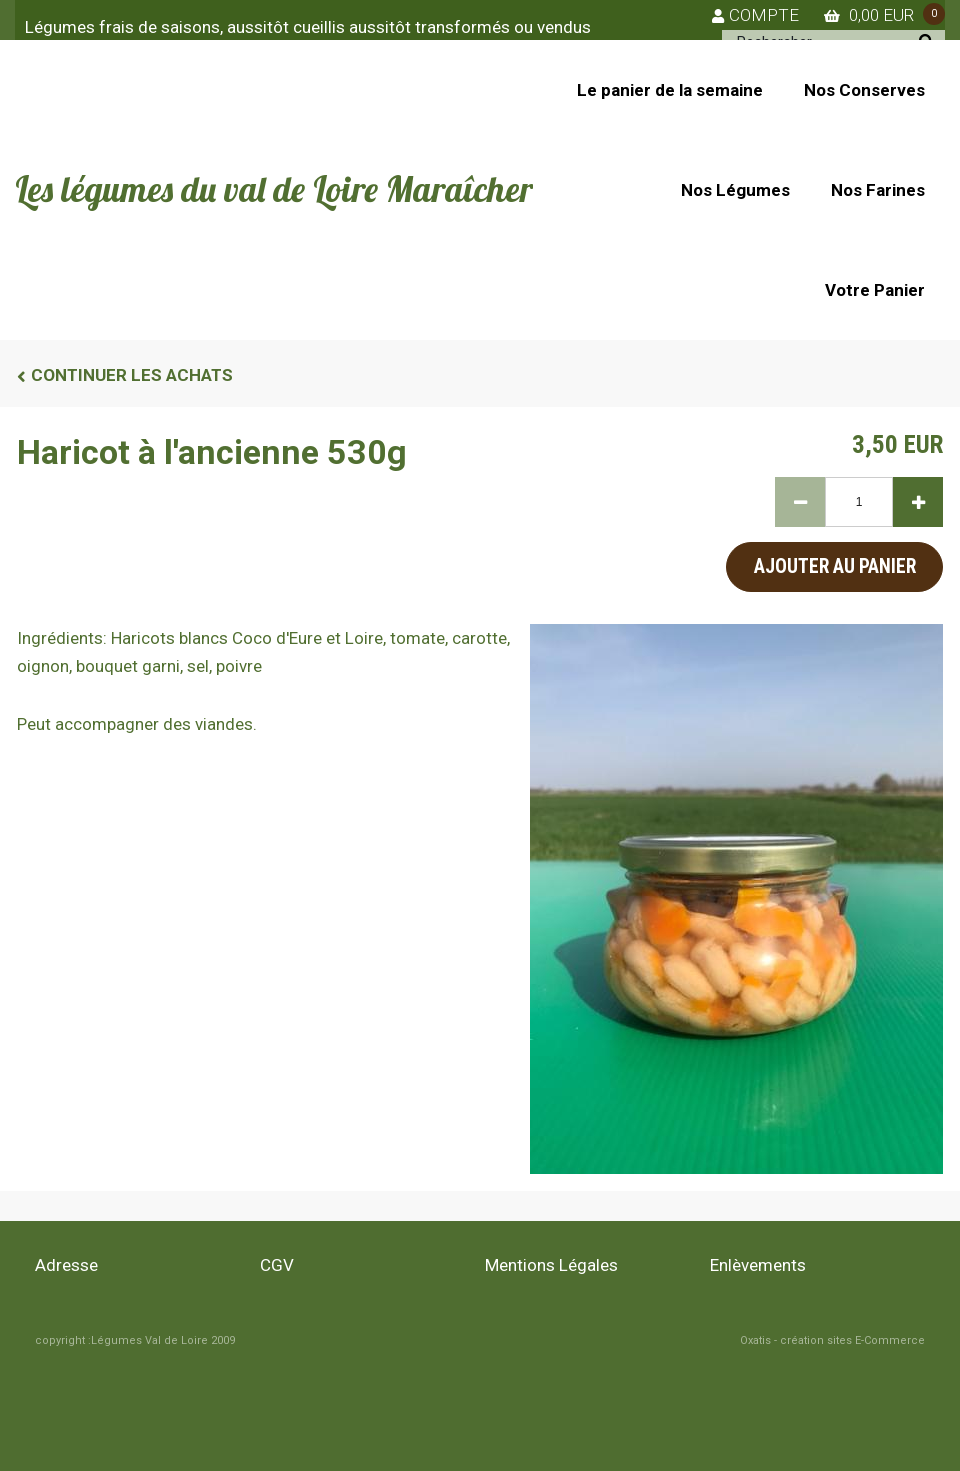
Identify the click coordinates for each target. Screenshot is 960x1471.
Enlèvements (758, 1265)
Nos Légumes (735, 190)
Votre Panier (875, 290)
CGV (277, 1265)
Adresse (66, 1265)
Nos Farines (878, 190)
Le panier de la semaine (670, 90)
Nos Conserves (864, 90)
